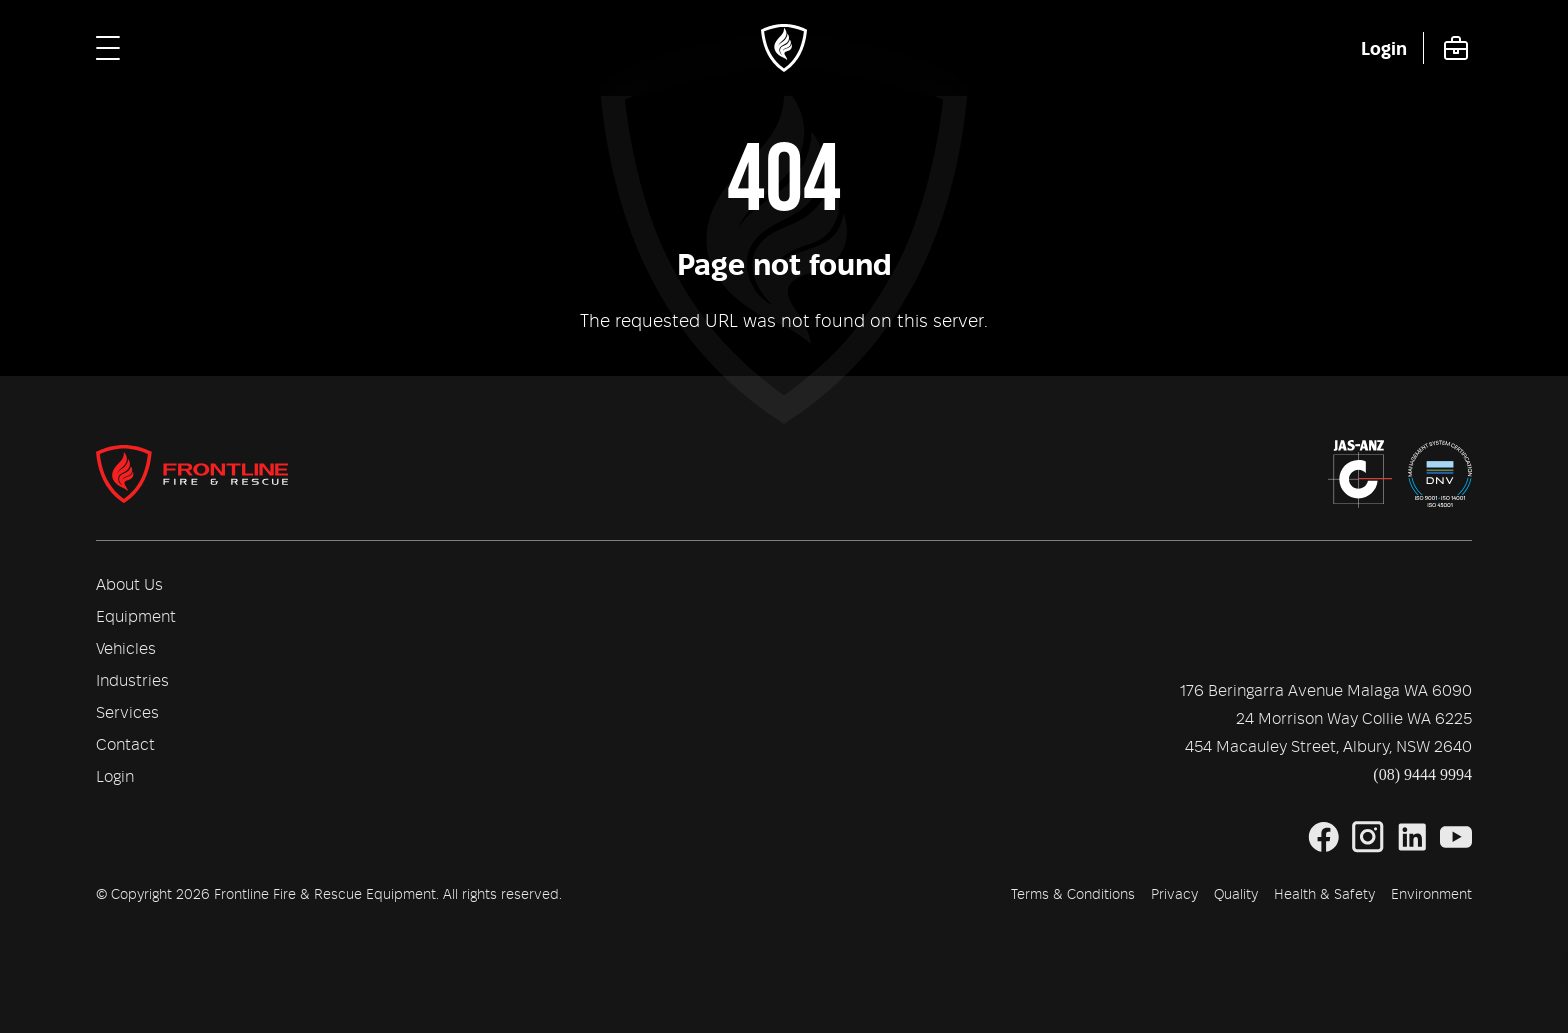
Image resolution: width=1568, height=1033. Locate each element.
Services (127, 713)
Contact (125, 745)
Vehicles (126, 649)
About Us (129, 585)
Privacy (1174, 895)
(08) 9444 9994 (1422, 774)
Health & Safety (1324, 895)
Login (115, 777)
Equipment (136, 617)
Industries (132, 681)
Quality (1236, 895)
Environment (1431, 895)
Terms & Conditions (1073, 895)
